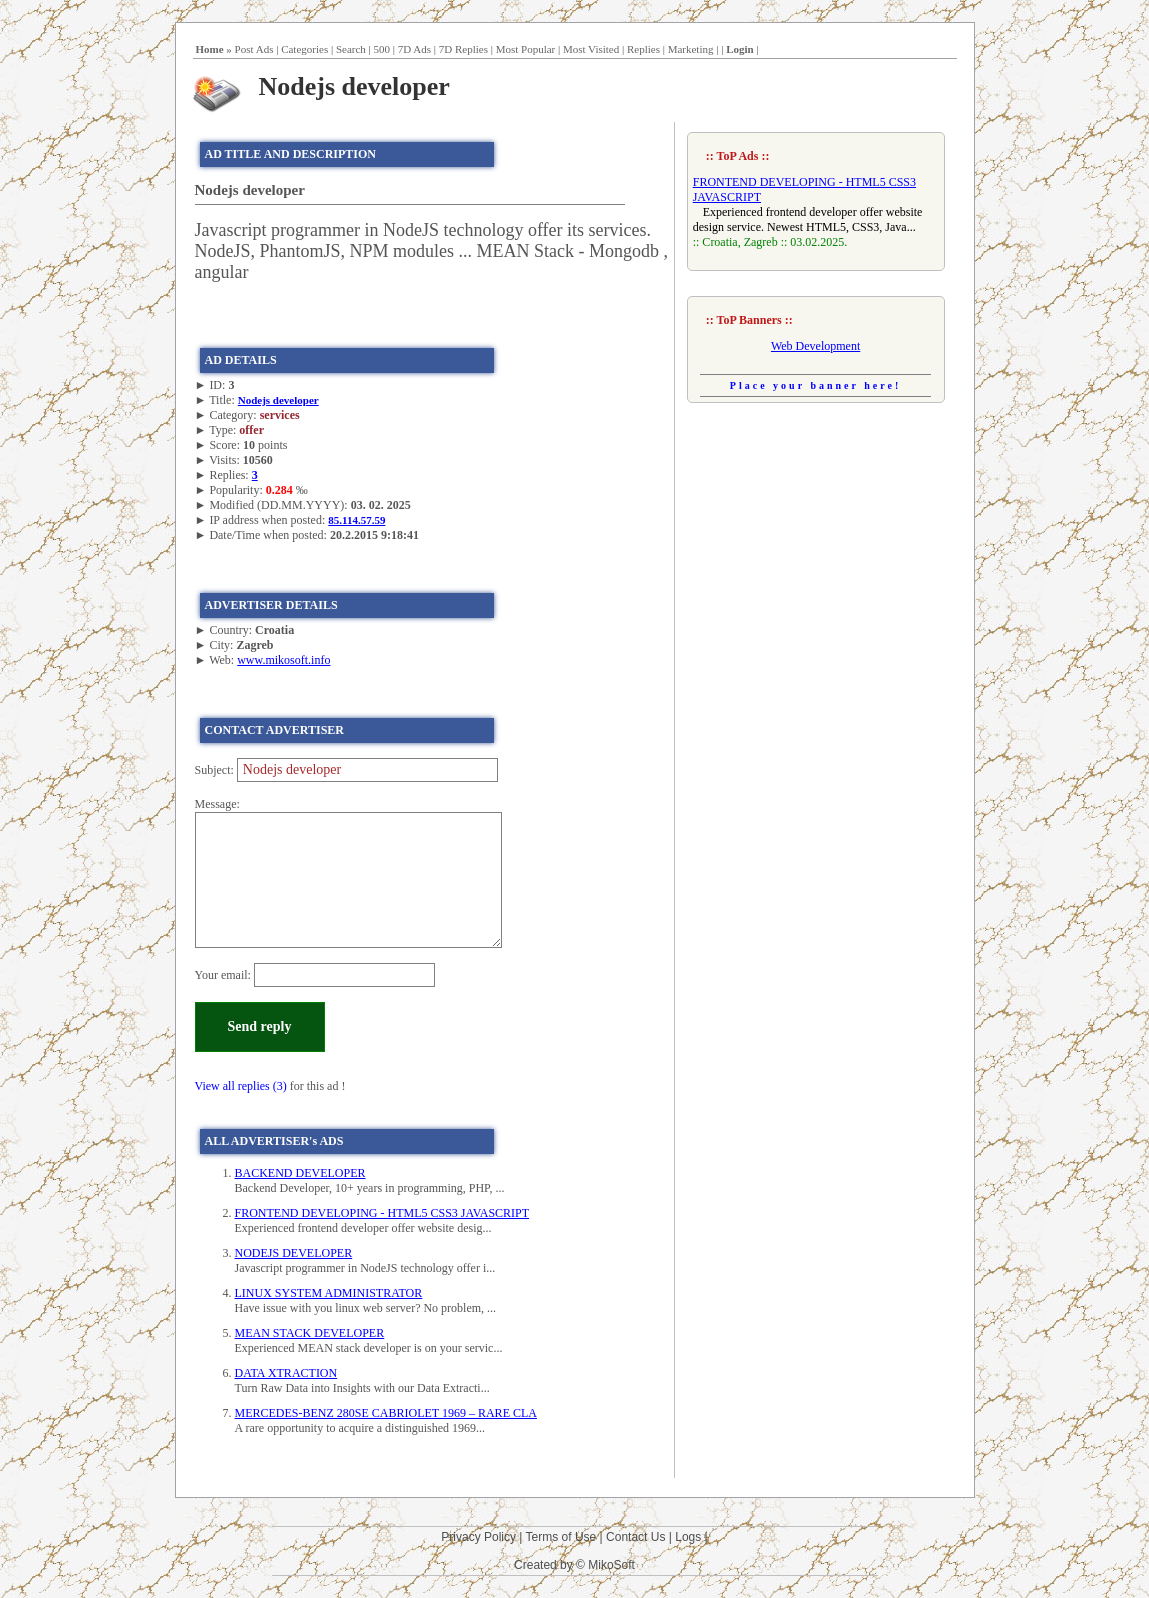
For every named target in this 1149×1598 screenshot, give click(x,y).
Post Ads (254, 49)
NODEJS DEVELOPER (294, 1253)
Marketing (691, 49)
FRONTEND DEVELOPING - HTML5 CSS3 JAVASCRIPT (382, 1213)
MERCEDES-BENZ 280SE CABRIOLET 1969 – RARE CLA (386, 1413)
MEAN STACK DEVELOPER (310, 1333)
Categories (304, 49)
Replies (643, 49)
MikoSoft (611, 1565)
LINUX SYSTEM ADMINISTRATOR (329, 1293)
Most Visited (591, 49)
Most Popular (526, 49)
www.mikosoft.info (283, 660)
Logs (688, 1537)
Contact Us (635, 1537)
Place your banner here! (816, 385)
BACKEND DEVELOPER (300, 1173)
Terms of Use (561, 1537)
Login (740, 49)
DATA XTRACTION (286, 1373)
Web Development (815, 346)
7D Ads (414, 49)
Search (351, 49)
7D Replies (463, 49)
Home (210, 49)
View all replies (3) (241, 1086)
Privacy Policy (478, 1537)
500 (382, 49)
